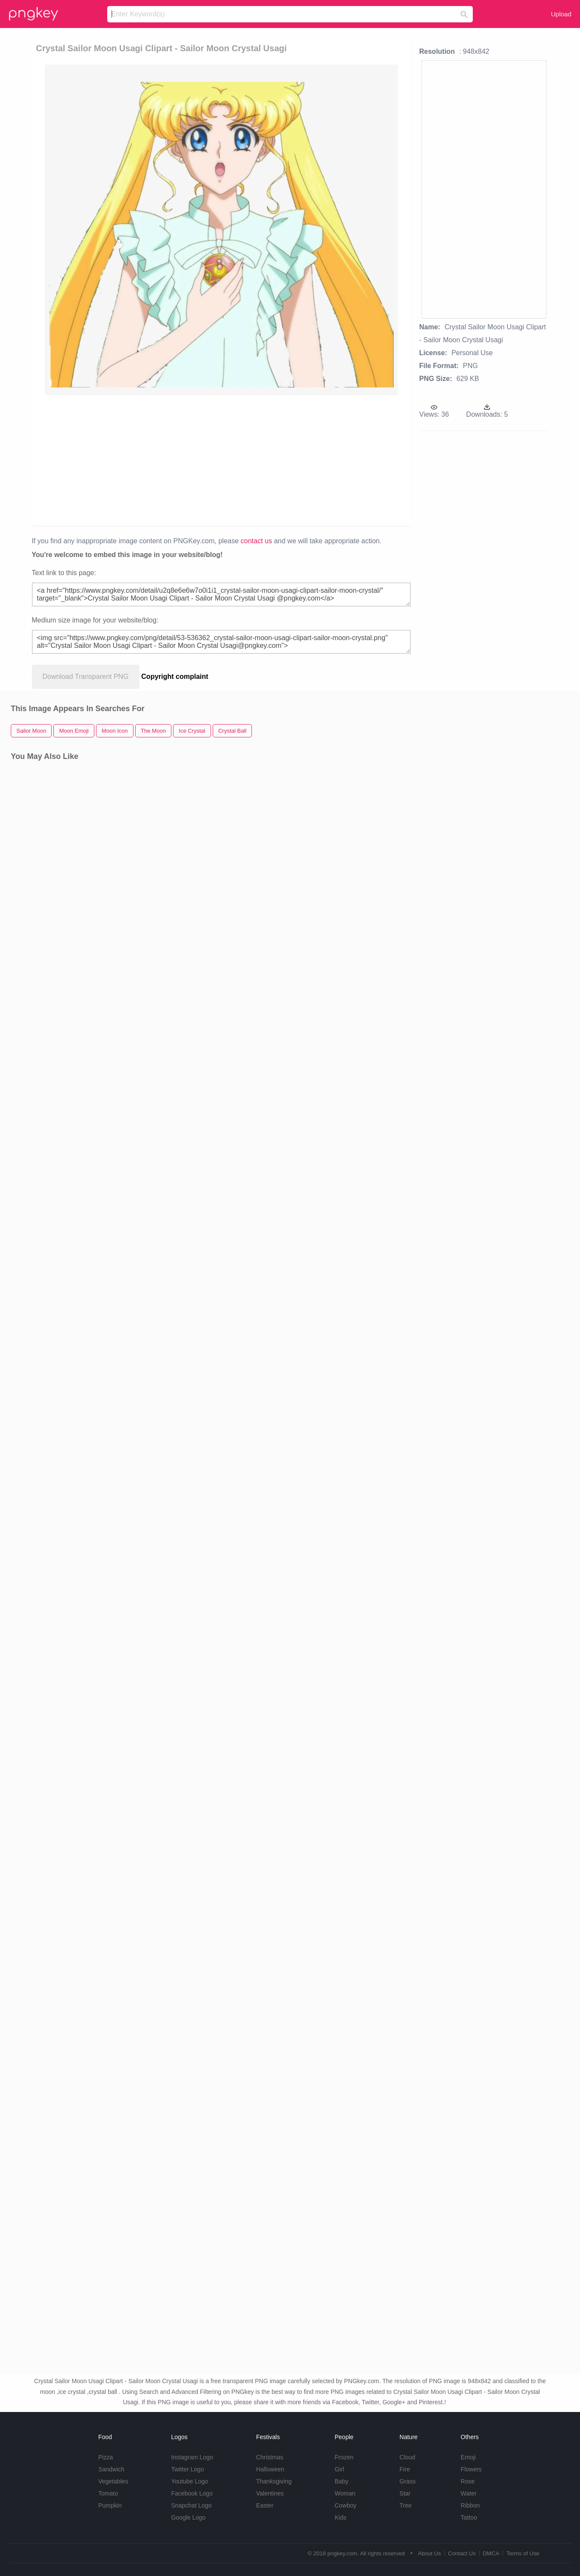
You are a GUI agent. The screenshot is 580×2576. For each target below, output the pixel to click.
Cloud (408, 2457)
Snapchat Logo (191, 2505)
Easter (264, 2505)
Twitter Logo (187, 2469)
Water (469, 2493)
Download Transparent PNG (86, 676)
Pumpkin (109, 2505)
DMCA (491, 2553)
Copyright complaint (174, 676)
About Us (429, 2553)
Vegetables (113, 2481)
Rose (468, 2481)
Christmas (269, 2457)
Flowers (471, 2469)
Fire (405, 2469)
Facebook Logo (192, 2493)
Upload (561, 14)
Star (405, 2493)
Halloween (270, 2469)
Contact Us (461, 2553)
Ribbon (470, 2505)
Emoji (468, 2457)
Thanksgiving (274, 2481)
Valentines (270, 2493)
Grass (408, 2481)
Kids (340, 2517)
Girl (339, 2469)
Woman (345, 2493)
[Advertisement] (237, 459)
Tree (406, 2505)
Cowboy (346, 2505)
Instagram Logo (192, 2457)
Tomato (108, 2493)
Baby (341, 2481)
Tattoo (469, 2517)
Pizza (105, 2457)
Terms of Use (523, 2553)
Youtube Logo (189, 2481)
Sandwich (111, 2469)
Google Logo (188, 2517)
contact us (256, 541)
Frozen (344, 2457)
